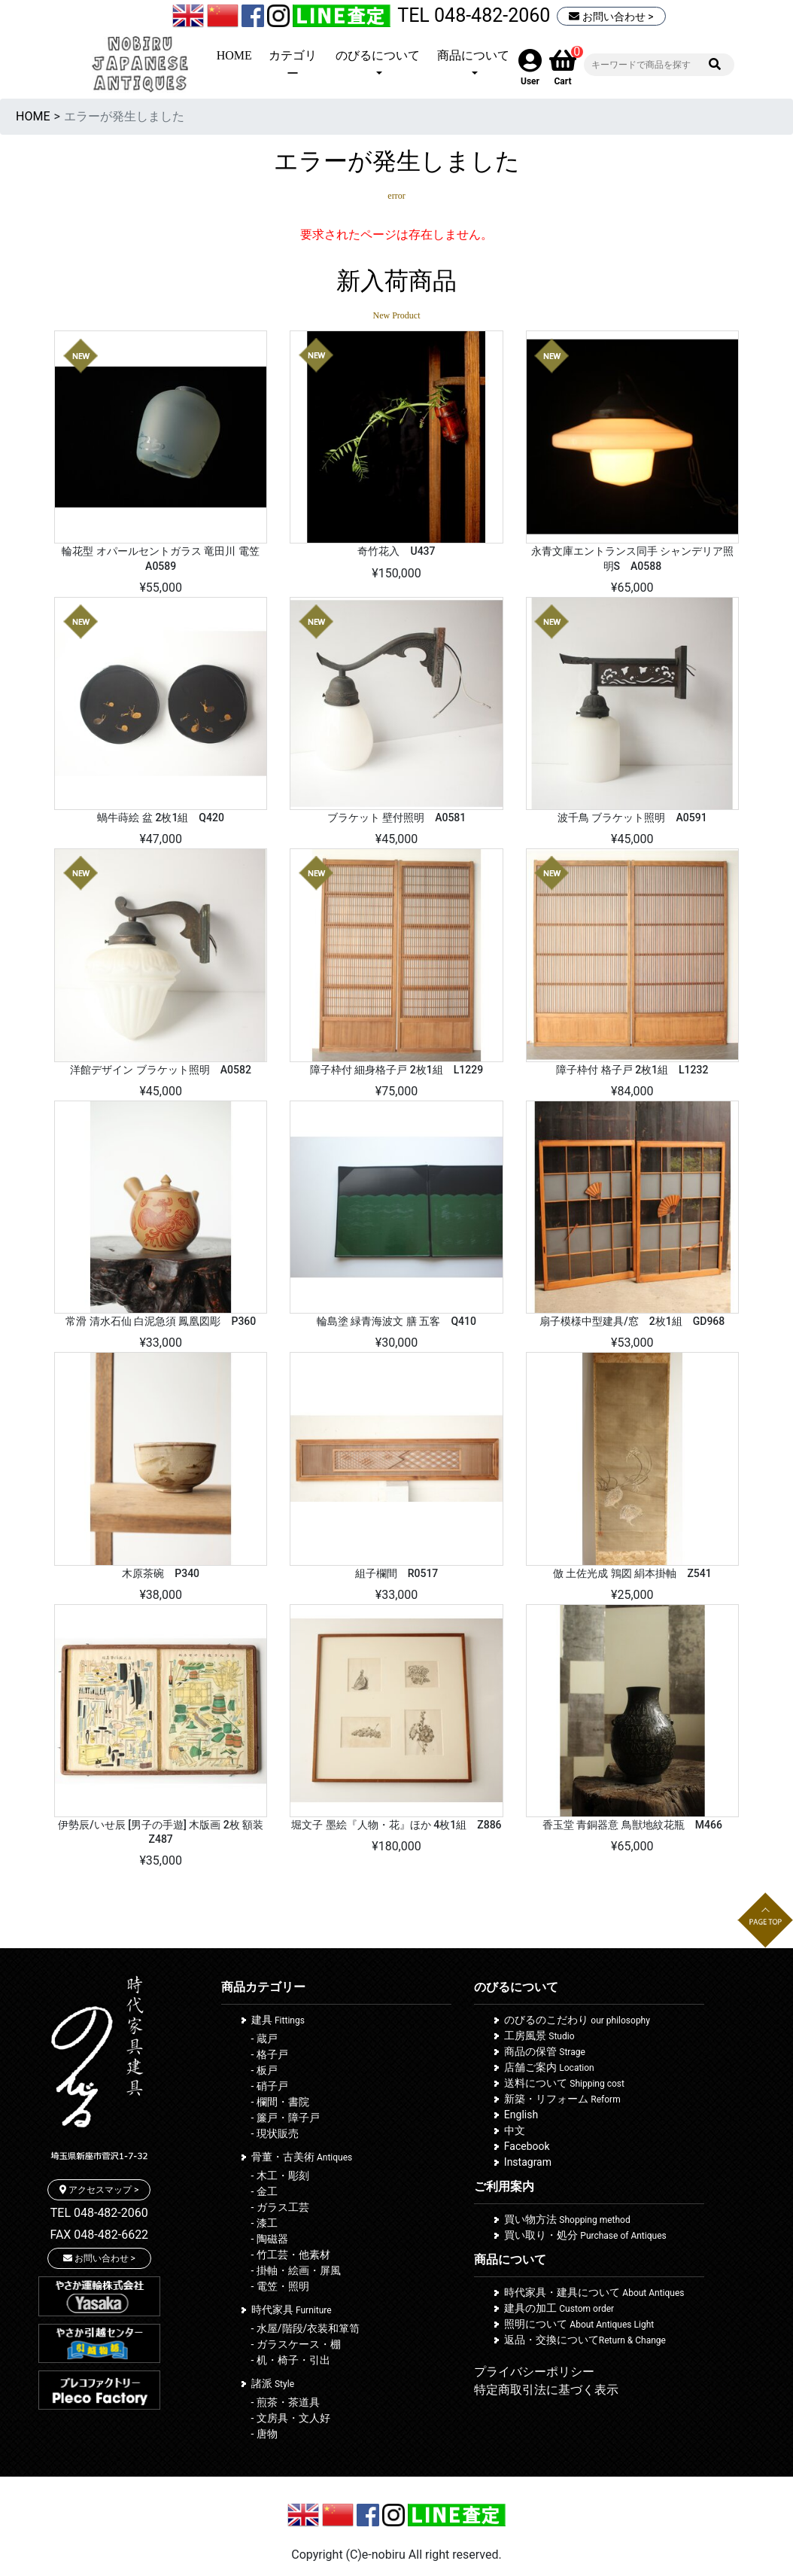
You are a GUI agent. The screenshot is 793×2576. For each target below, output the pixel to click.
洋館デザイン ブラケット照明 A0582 (160, 1070)
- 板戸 (264, 2070)
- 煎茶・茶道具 (285, 2402)
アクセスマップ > (98, 2190)
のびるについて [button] (378, 55)
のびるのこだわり (577, 2020)
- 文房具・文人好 (290, 2418)
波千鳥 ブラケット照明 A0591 (632, 817)
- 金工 (264, 2191)
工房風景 (539, 2035)
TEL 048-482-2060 (473, 15)
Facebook (527, 2146)
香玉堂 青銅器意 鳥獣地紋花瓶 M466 (632, 1825)
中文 (514, 2130)
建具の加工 (559, 2308)
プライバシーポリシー (534, 2371)
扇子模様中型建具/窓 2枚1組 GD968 (632, 1321)
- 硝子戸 (269, 2086)
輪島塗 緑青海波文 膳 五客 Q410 (396, 1321)
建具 (278, 2020)
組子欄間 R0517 (397, 1573)
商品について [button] (473, 55)
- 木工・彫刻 (280, 2176)
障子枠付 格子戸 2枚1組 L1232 (632, 1070)
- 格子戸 (269, 2054)
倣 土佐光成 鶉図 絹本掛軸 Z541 (632, 1573)
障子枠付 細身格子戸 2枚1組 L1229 (396, 1070)
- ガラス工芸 (280, 2207)
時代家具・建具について (594, 2292)
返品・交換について (585, 2340)
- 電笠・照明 (280, 2286)
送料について (564, 2083)
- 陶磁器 (269, 2239)
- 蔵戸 (264, 2038)
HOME (234, 55)
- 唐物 (264, 2434)
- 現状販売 (275, 2133)
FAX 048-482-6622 (99, 2234)
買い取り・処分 (585, 2235)
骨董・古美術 (302, 2157)
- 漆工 (264, 2223)
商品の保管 (544, 2051)
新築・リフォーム (562, 2099)
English (521, 2115)
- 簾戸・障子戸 (285, 2118)
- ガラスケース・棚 (296, 2344)
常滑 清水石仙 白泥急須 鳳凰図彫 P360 (160, 1321)
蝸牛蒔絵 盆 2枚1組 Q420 (160, 817)
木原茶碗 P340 (160, 1573)
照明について (579, 2324)
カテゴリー (293, 64)
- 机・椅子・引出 (290, 2360)
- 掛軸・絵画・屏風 (296, 2270)
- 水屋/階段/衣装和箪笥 (305, 2328)
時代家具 (291, 2309)
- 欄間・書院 (280, 2102)
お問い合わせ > (611, 17)
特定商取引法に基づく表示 (546, 2390)
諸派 (273, 2383)
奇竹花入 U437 (396, 551)
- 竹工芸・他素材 (290, 2255)
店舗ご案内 (549, 2067)
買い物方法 (567, 2219)
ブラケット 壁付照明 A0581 (396, 817)
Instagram (527, 2162)
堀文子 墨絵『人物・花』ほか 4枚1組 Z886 (396, 1825)
